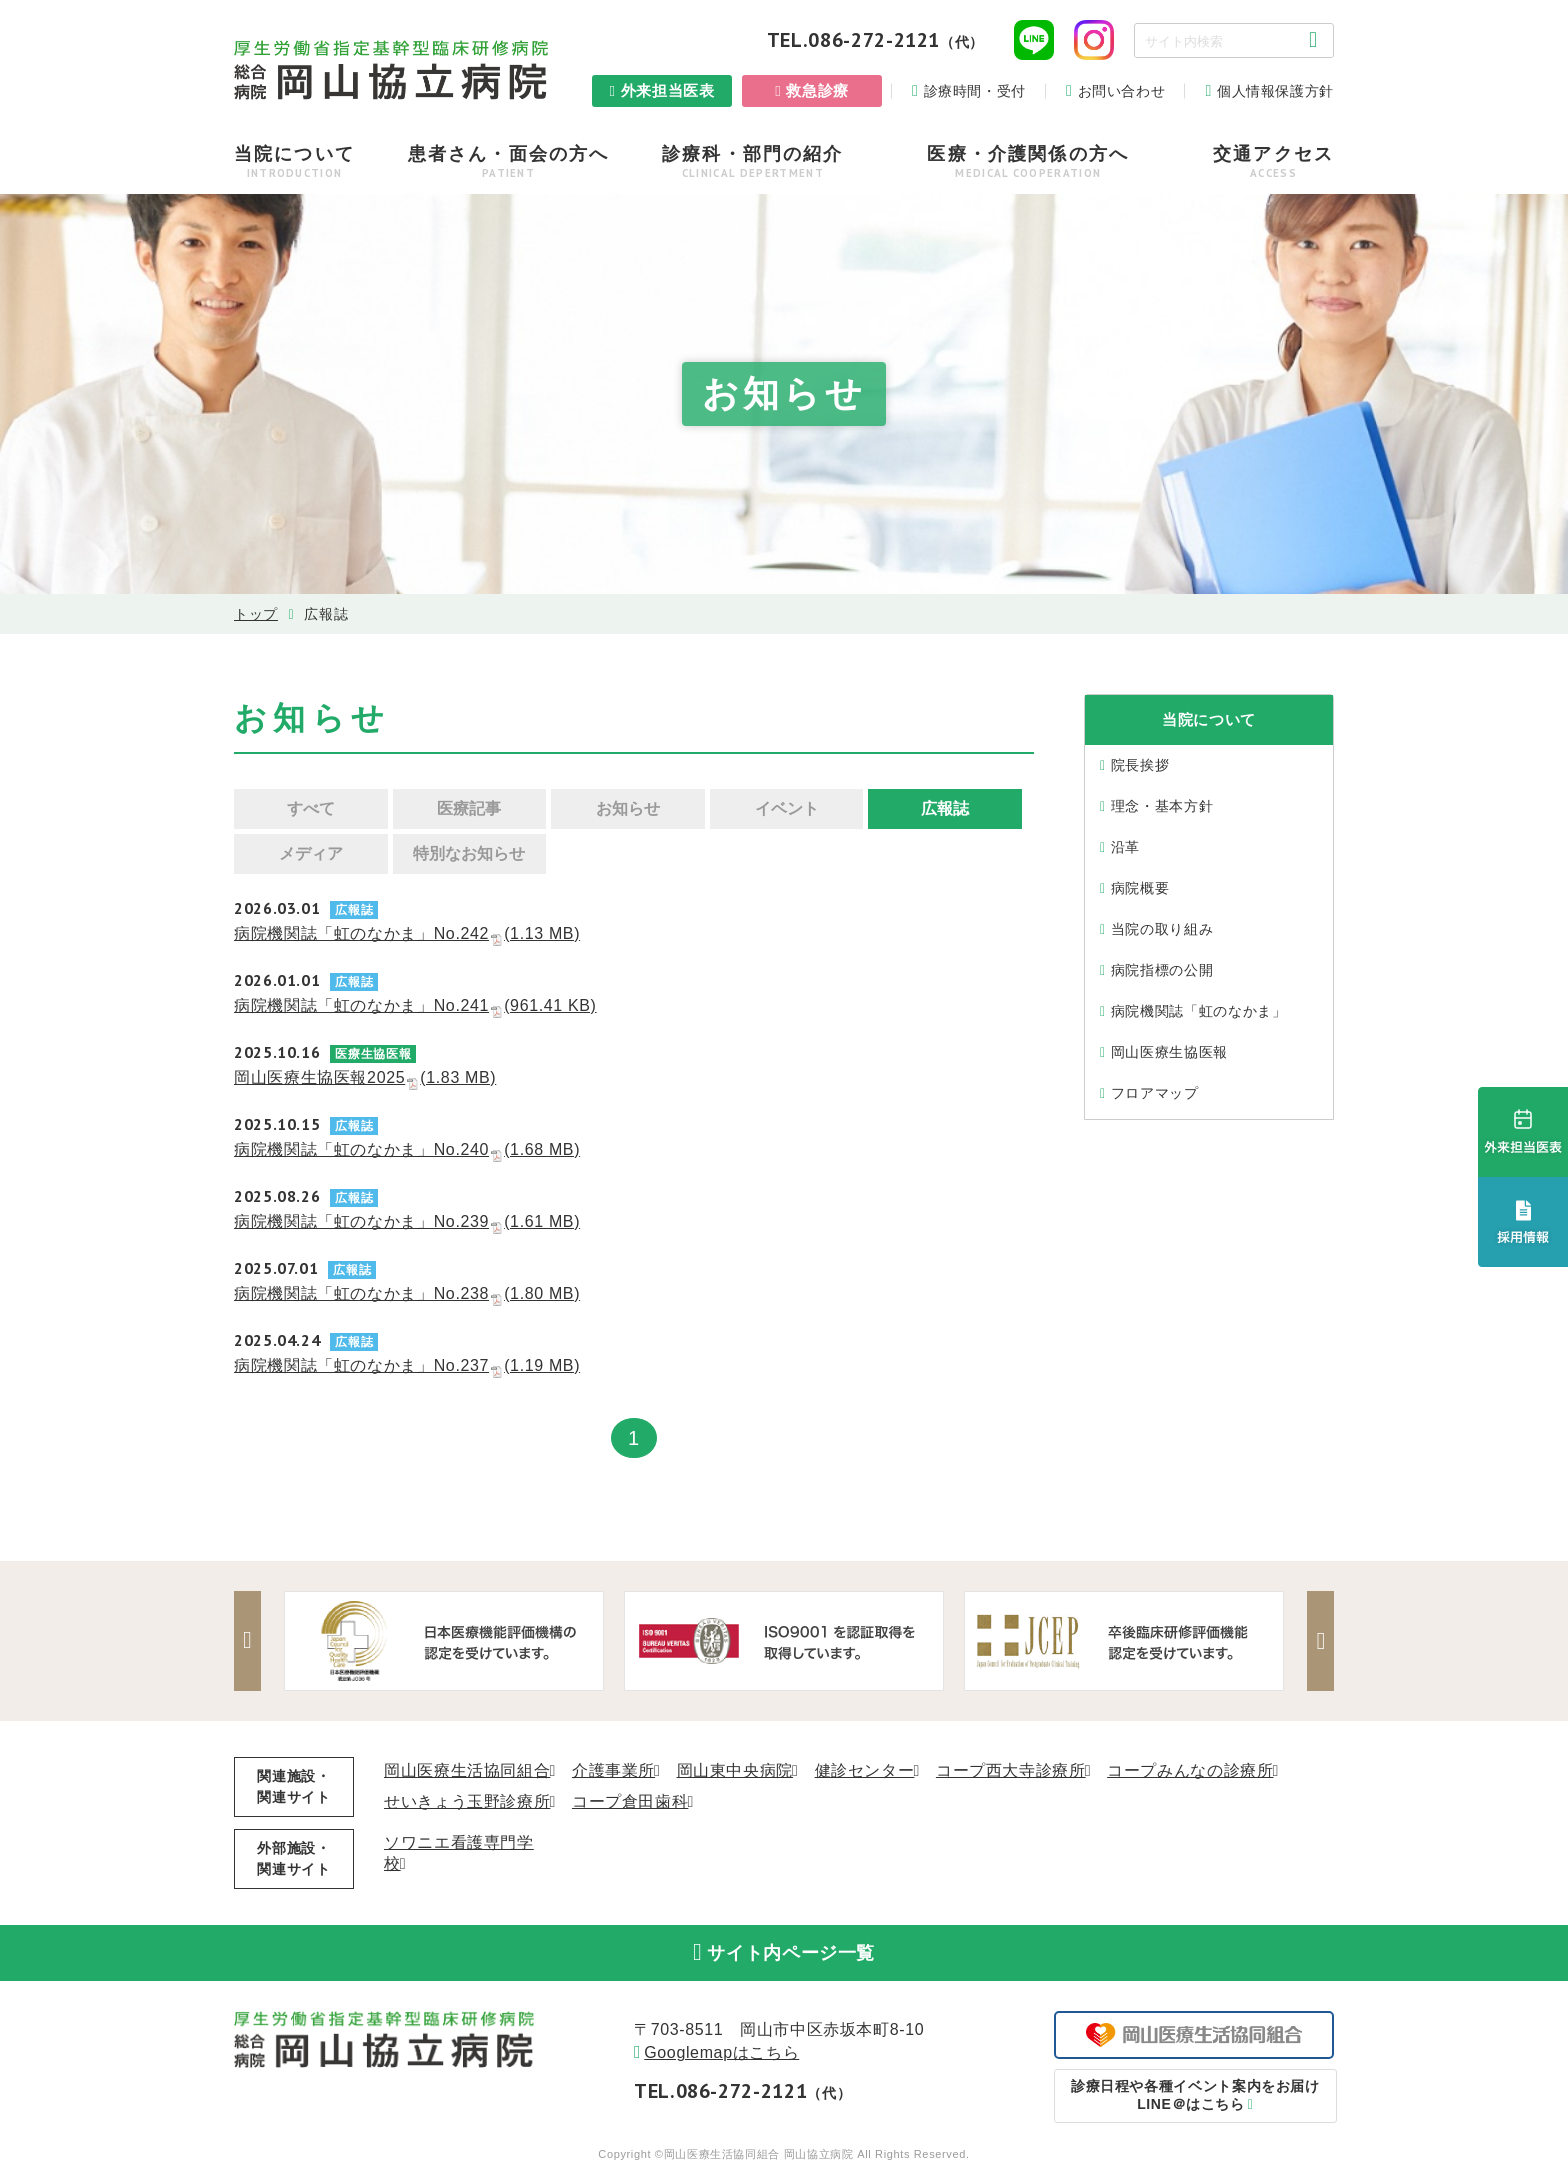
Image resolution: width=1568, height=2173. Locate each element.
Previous (249, 1641)
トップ (256, 614)
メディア (311, 853)
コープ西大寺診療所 (1011, 1770)
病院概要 (1140, 888)
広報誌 (945, 808)
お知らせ (628, 808)
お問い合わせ (1122, 91)
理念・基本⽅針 (1162, 806)
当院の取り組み (1162, 929)
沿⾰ (1125, 847)
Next (1319, 1641)
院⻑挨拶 (1140, 765)
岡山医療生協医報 (1169, 1052)
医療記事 (469, 808)
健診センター (865, 1770)
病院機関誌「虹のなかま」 (1199, 1011)
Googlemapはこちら (721, 2056)
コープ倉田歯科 (630, 1801)
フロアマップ (1155, 1093)
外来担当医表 (668, 90)
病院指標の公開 (1162, 970)
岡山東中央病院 (735, 1770)
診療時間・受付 (975, 91)
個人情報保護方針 (1275, 91)
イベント (787, 808)
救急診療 (817, 90)
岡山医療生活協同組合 (467, 1770)
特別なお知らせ (469, 853)
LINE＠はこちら (1194, 2098)
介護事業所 (613, 1770)
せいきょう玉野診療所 (467, 1801)
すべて (311, 808)
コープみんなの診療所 (1190, 1770)
